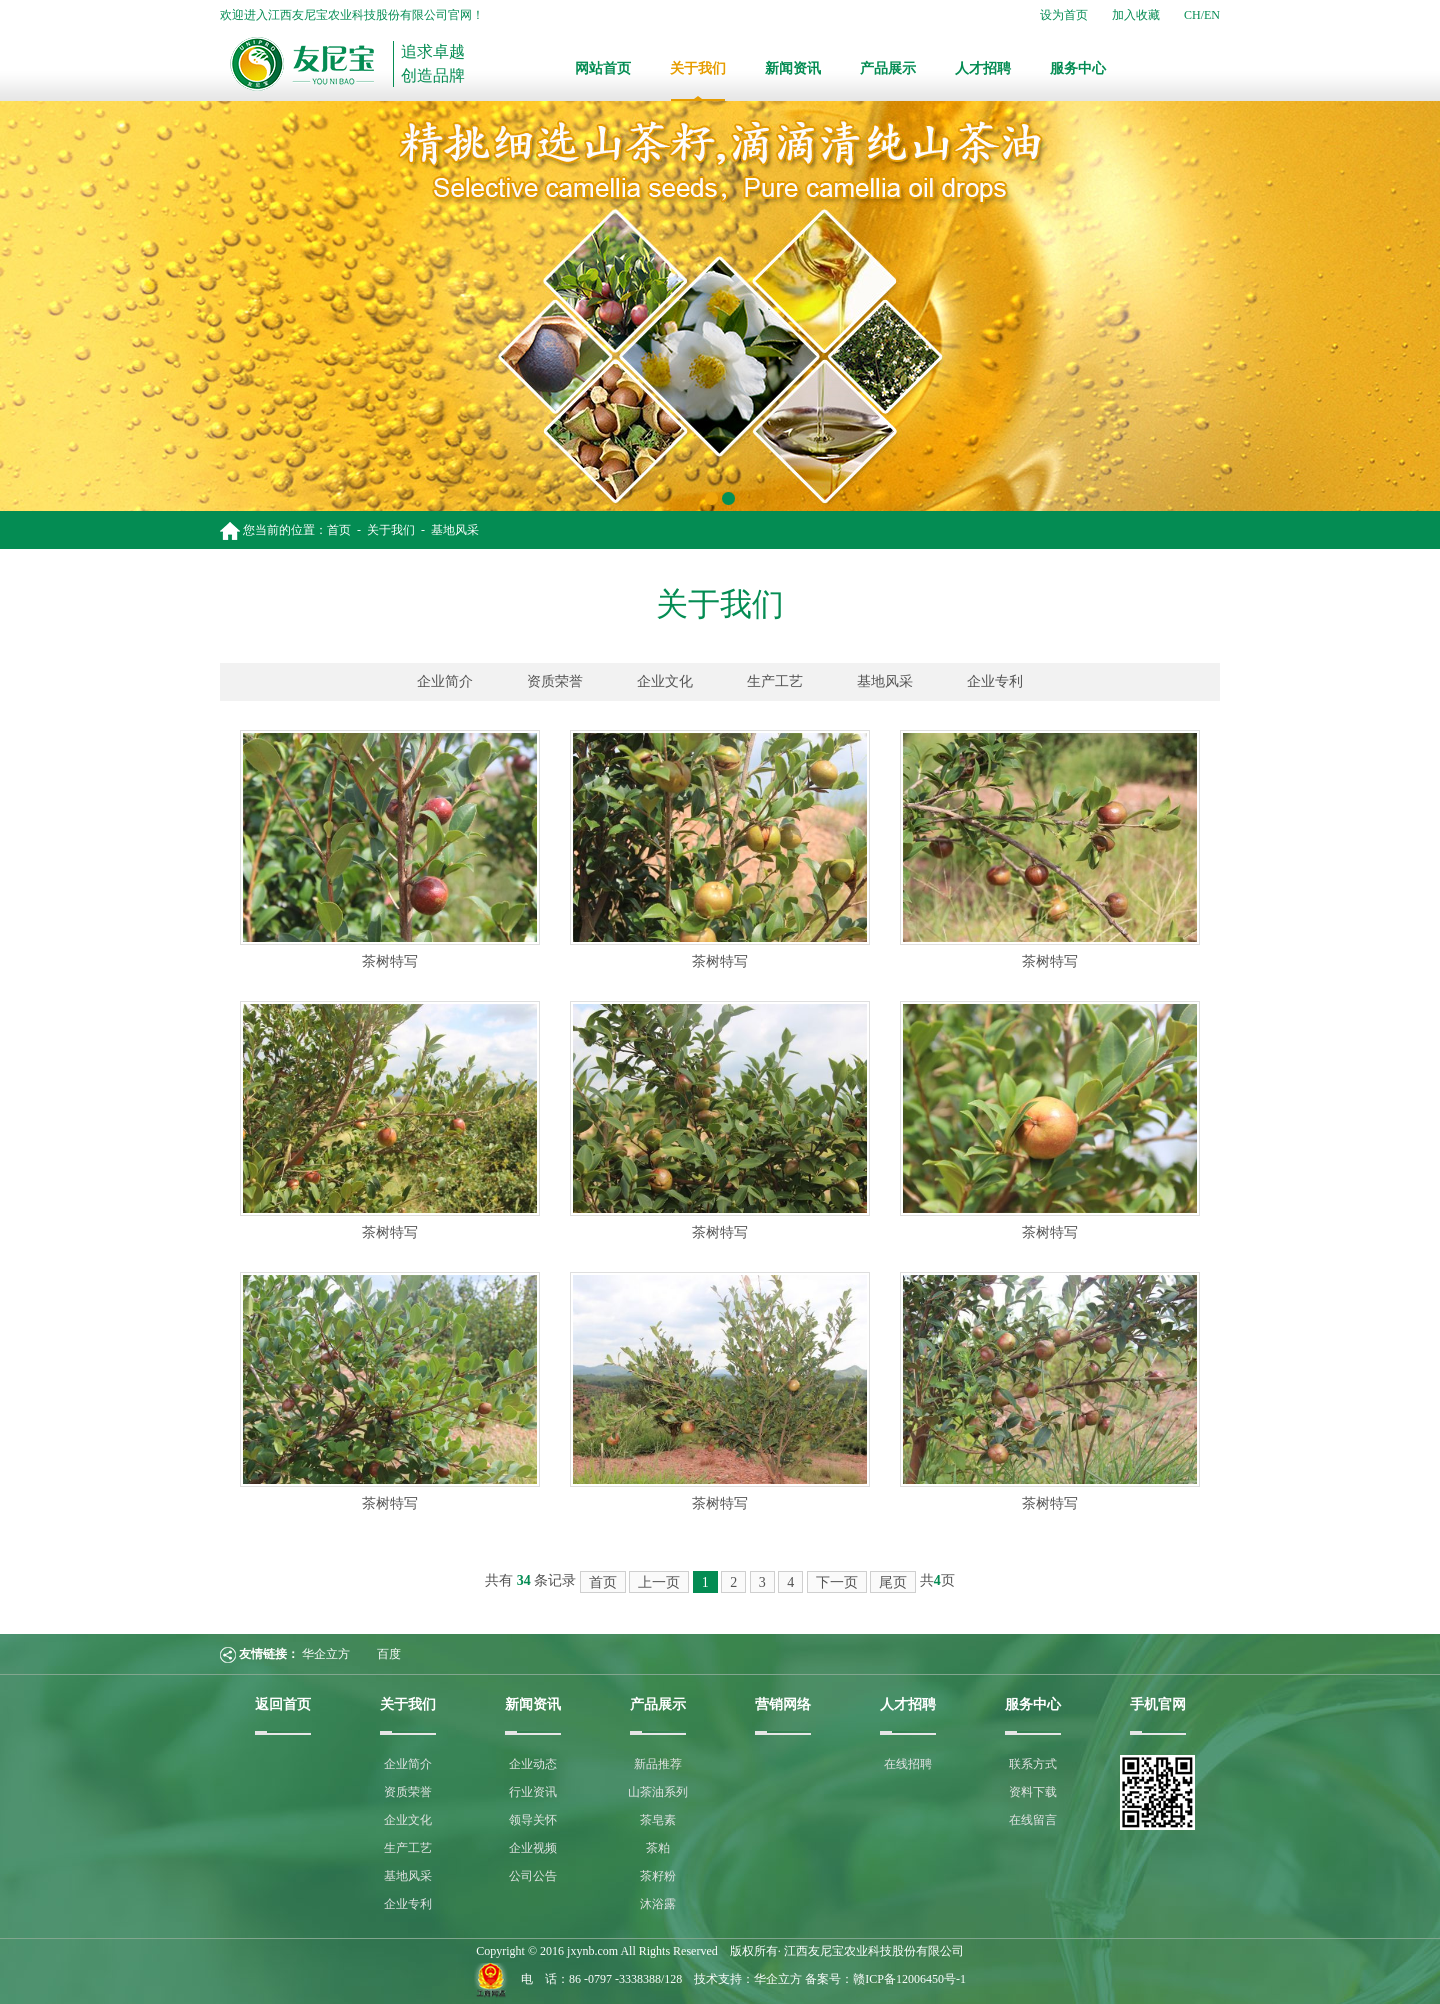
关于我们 (698, 68)
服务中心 (1078, 68)
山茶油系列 (658, 1792)
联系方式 (1033, 1764)
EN (1212, 15)
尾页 (893, 1582)
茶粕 (658, 1848)
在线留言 (1033, 1820)
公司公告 (533, 1876)
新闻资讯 (793, 68)
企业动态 (533, 1764)
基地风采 (455, 530)
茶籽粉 (658, 1876)
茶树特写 (390, 961)
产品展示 (888, 68)
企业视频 (533, 1848)
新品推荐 (658, 1764)
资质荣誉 (555, 681)
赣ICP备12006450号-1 (909, 1979)
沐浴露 (658, 1904)
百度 (389, 1654)
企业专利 (995, 681)
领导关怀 (533, 1820)
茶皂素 (658, 1820)
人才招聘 (983, 68)
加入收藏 (1136, 15)
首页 (339, 530)
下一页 (837, 1582)
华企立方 (326, 1654)
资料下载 (1033, 1792)
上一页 (659, 1582)
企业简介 (445, 681)
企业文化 (665, 681)
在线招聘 (908, 1764)
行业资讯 (533, 1792)
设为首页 (1064, 15)
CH (1192, 15)
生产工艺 (775, 681)
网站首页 (603, 68)
